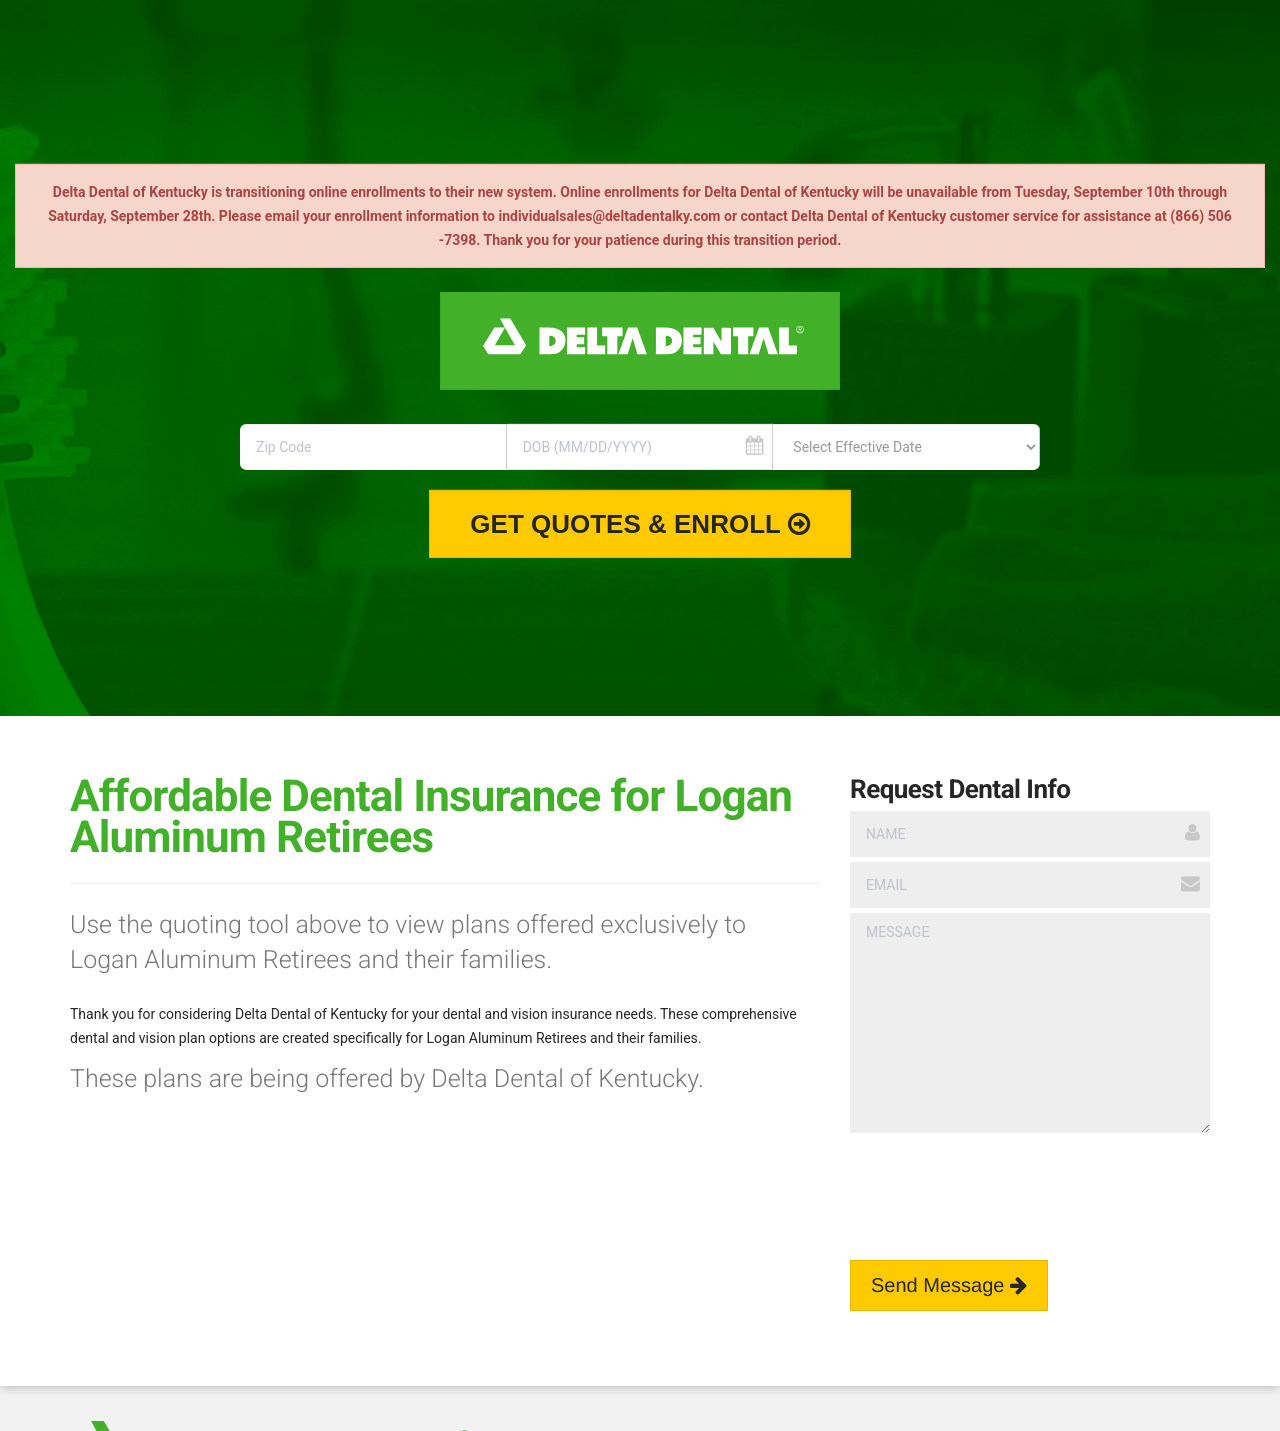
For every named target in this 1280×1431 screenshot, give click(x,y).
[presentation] (1002, 1182)
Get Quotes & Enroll (639, 524)
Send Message (949, 1286)
